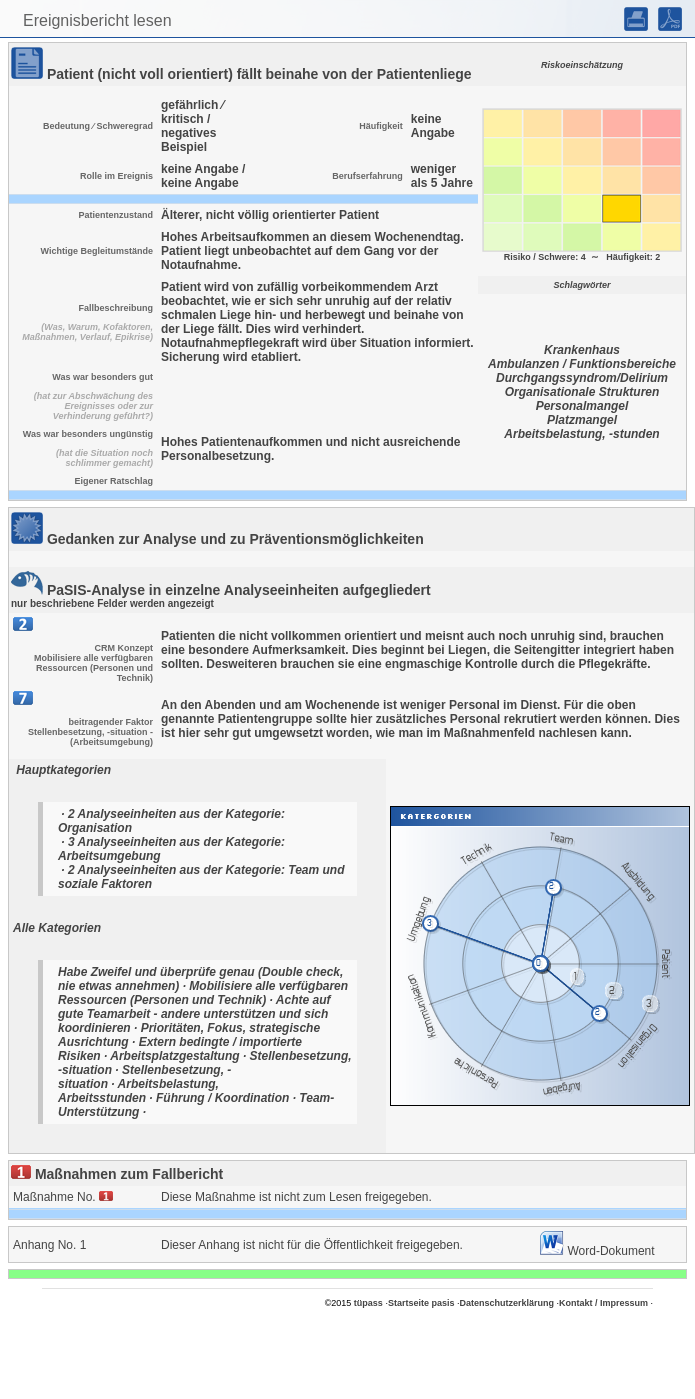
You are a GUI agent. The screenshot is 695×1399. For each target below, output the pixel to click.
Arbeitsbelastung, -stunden (581, 434)
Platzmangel (582, 420)
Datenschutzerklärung (506, 1303)
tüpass (368, 1303)
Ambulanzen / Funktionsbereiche (582, 364)
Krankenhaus (582, 350)
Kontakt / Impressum (603, 1303)
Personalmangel (582, 406)
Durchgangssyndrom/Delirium (582, 378)
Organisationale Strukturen (582, 392)
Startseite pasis (421, 1303)
